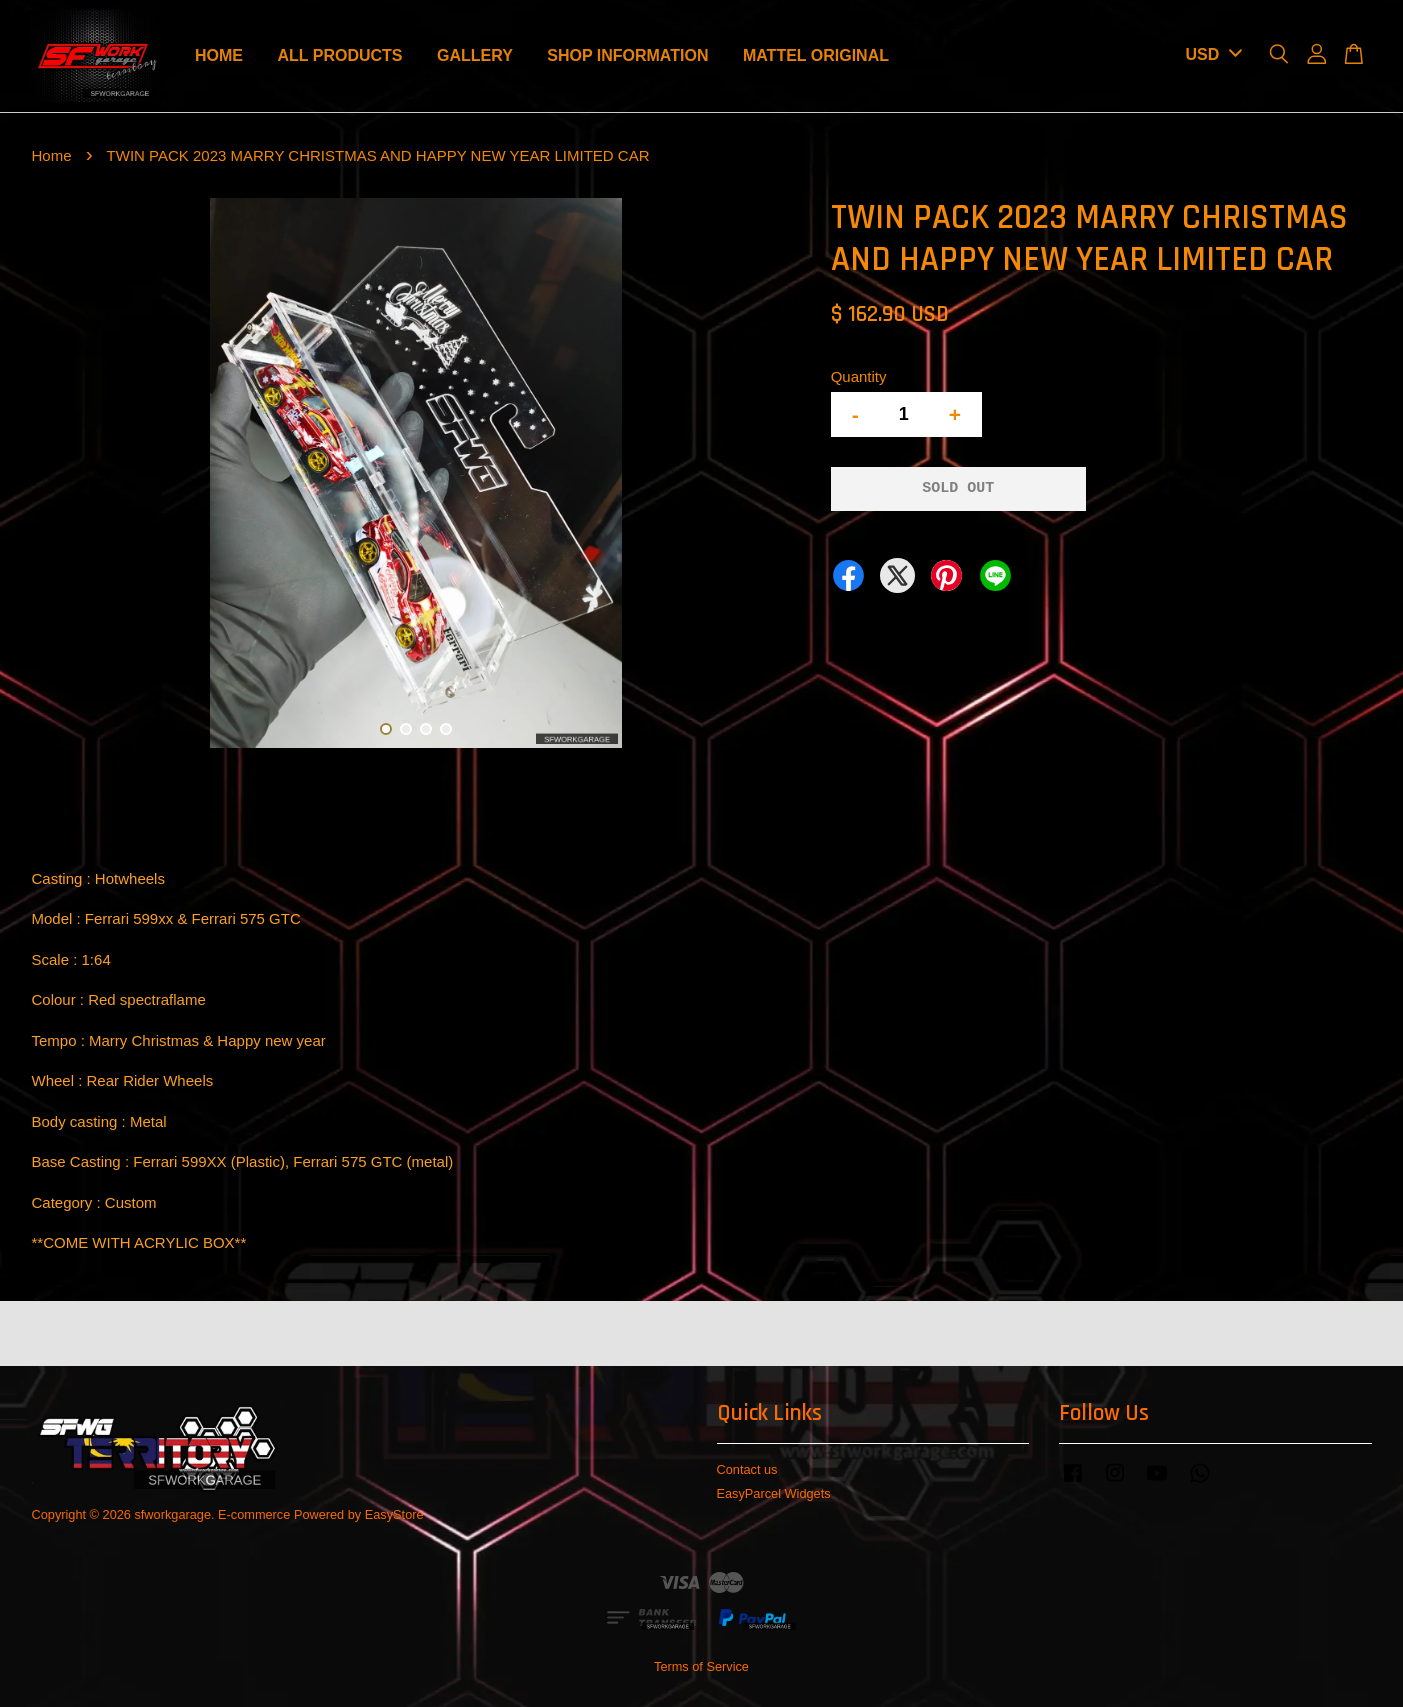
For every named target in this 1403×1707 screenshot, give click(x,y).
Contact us (747, 1469)
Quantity (859, 376)
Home (52, 155)
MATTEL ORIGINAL (816, 55)
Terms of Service (701, 1666)
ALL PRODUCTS (339, 55)
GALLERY (475, 55)
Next (774, 477)
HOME (219, 55)
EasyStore (394, 1514)
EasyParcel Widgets (774, 1493)
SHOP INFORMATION (627, 55)
